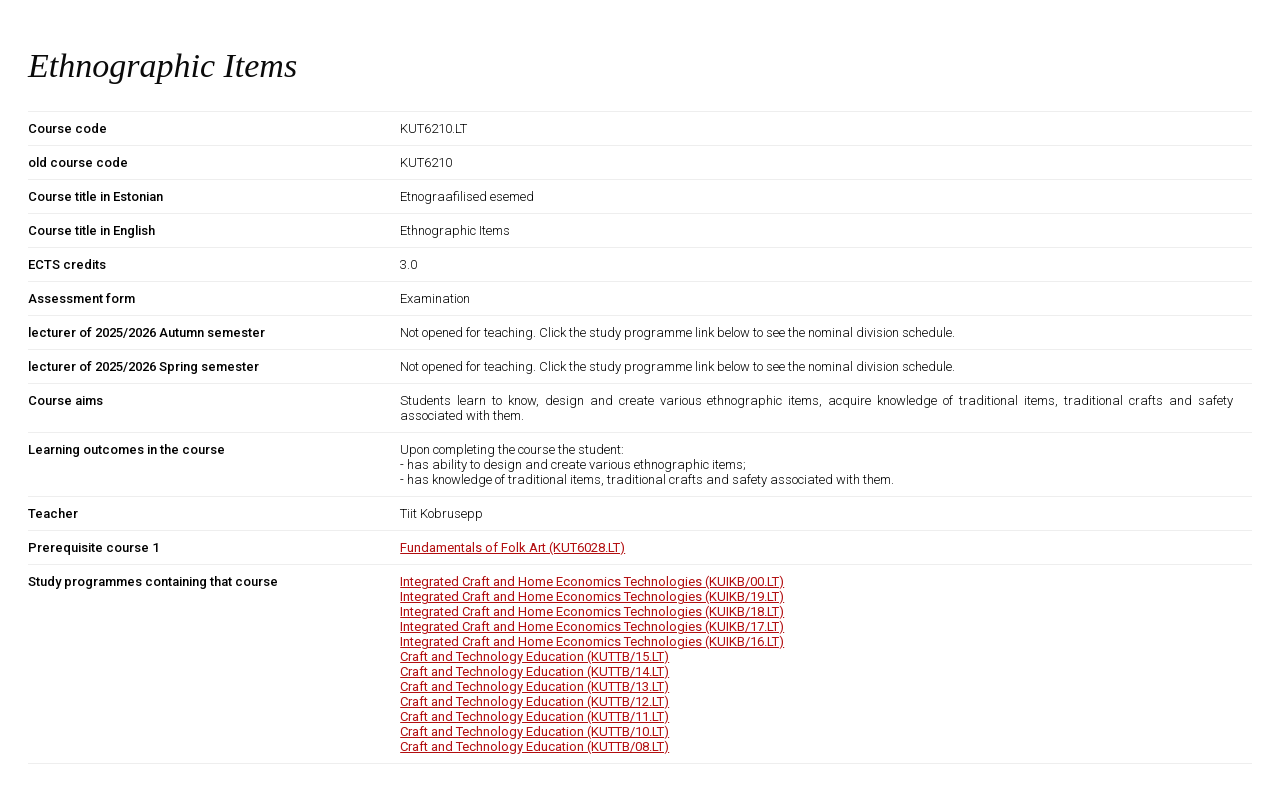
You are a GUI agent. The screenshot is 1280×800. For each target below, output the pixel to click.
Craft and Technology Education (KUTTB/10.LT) (534, 731)
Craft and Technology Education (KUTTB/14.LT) (534, 671)
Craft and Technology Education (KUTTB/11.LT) (534, 716)
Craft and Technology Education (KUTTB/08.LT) (534, 746)
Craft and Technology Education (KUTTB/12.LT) (534, 701)
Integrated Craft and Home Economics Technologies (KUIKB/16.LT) (592, 641)
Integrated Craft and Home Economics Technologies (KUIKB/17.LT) (592, 626)
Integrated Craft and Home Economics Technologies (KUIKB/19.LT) (592, 596)
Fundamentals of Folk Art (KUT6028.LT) (512, 547)
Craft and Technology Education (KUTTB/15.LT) (534, 656)
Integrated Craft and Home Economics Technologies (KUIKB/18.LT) (592, 611)
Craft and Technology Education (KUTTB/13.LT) (534, 686)
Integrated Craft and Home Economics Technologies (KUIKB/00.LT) (592, 581)
